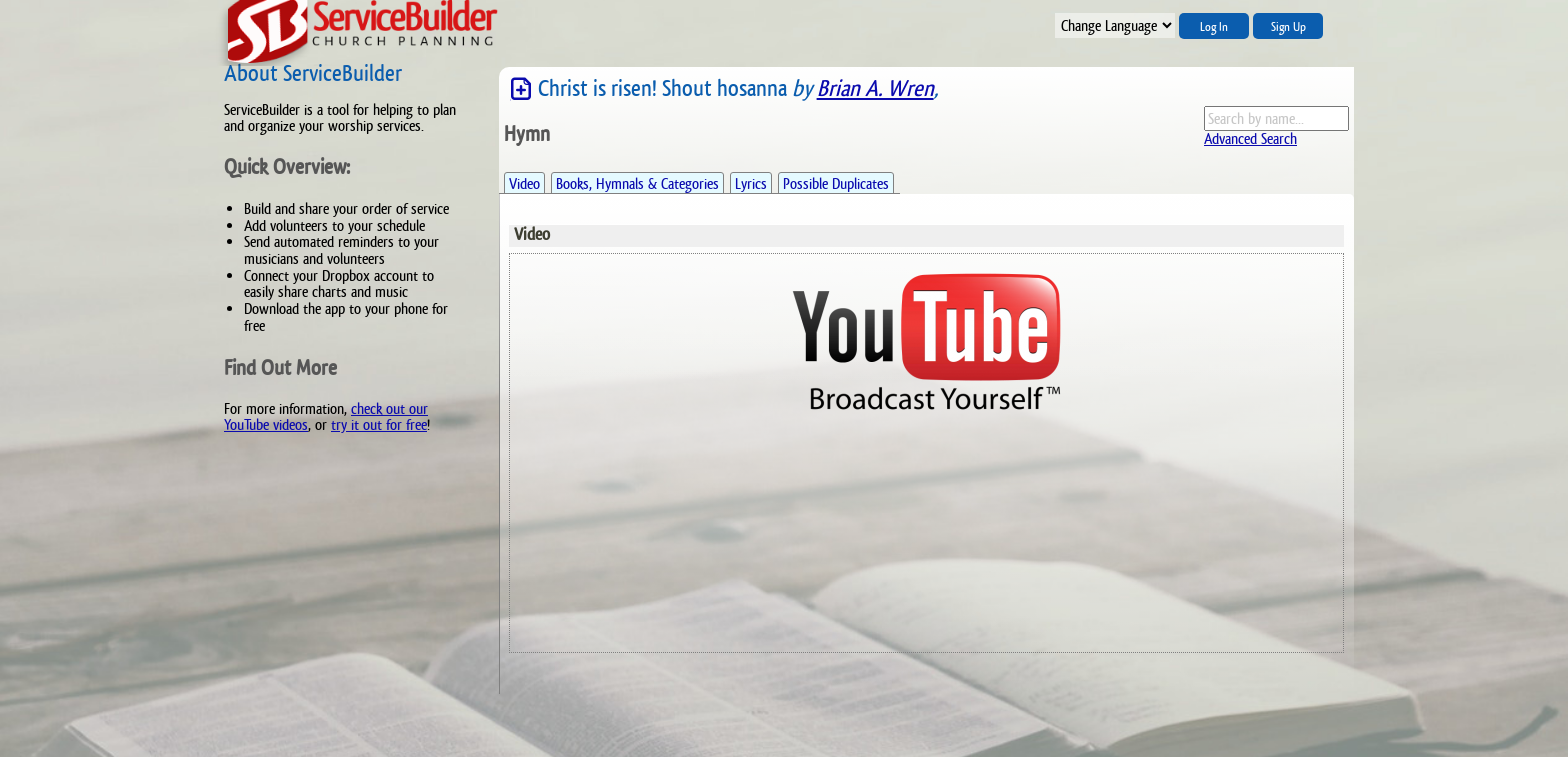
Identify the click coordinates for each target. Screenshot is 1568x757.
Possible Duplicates (836, 183)
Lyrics (751, 183)
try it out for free (379, 424)
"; (1115, 25)
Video (524, 183)
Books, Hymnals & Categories (637, 183)
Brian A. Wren (875, 88)
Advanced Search (1250, 138)
